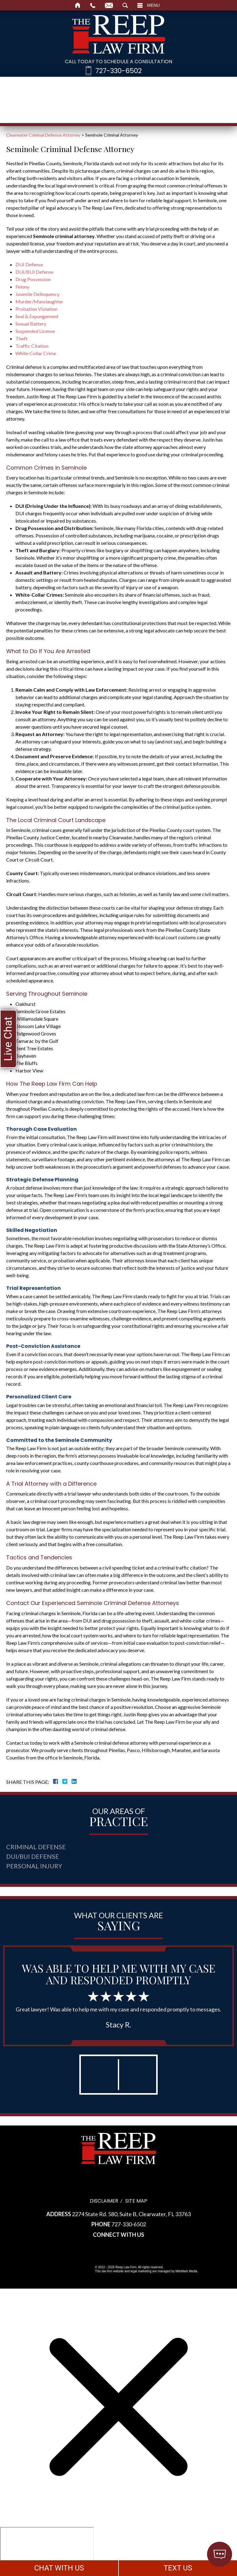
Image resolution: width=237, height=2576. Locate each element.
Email (109, 5)
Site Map (136, 2200)
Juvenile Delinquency (37, 294)
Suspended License (35, 331)
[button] (99, 2075)
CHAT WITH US (59, 2568)
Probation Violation (36, 309)
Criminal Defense (36, 1846)
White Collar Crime (35, 353)
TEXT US (178, 2568)
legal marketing (141, 2271)
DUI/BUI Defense (34, 272)
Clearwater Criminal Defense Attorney (43, 135)
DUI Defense (29, 264)
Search (125, 5)
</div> (47, 2550)
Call (92, 5)
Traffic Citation (31, 346)
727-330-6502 (118, 71)
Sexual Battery (30, 324)
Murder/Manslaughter (39, 301)
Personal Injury (34, 1866)
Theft (21, 338)
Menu (153, 5)
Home (78, 5)
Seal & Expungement (36, 316)
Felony (22, 287)
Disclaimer (104, 2200)
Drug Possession (33, 279)
